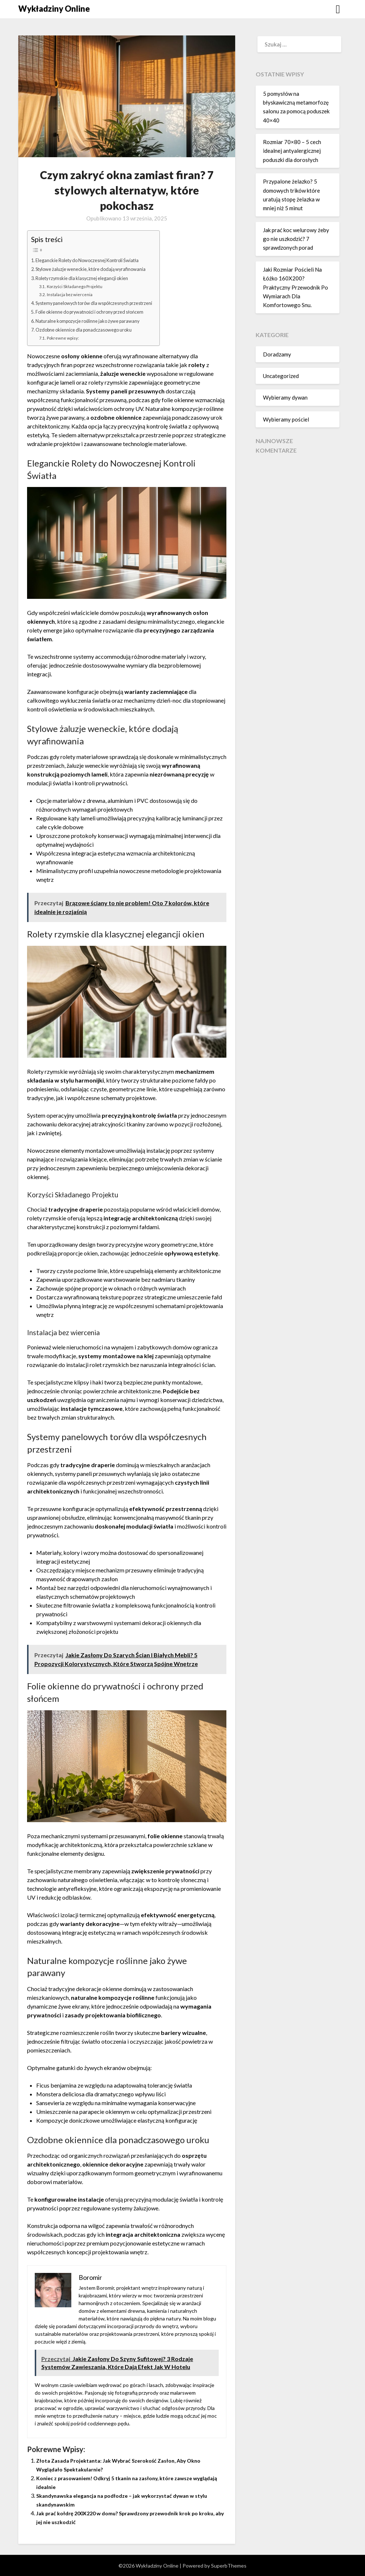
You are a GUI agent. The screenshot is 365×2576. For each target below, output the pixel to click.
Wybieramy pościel (286, 419)
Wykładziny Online (54, 9)
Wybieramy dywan (285, 397)
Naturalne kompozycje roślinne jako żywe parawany (95, 321)
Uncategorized (281, 376)
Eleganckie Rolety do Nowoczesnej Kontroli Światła (96, 260)
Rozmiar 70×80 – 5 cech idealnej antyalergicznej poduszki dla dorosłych (292, 151)
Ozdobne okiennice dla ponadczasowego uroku (91, 329)
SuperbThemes (229, 2565)
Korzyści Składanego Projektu (80, 286)
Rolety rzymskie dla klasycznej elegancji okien (88, 278)
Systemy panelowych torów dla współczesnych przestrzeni (105, 303)
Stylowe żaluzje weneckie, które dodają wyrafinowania (98, 269)
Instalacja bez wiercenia (73, 294)
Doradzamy (277, 354)
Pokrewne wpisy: (66, 338)
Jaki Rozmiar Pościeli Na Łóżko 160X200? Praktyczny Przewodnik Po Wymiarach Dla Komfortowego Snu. (295, 287)
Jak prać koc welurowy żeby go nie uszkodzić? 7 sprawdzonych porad (296, 239)
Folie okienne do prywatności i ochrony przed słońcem (99, 312)
